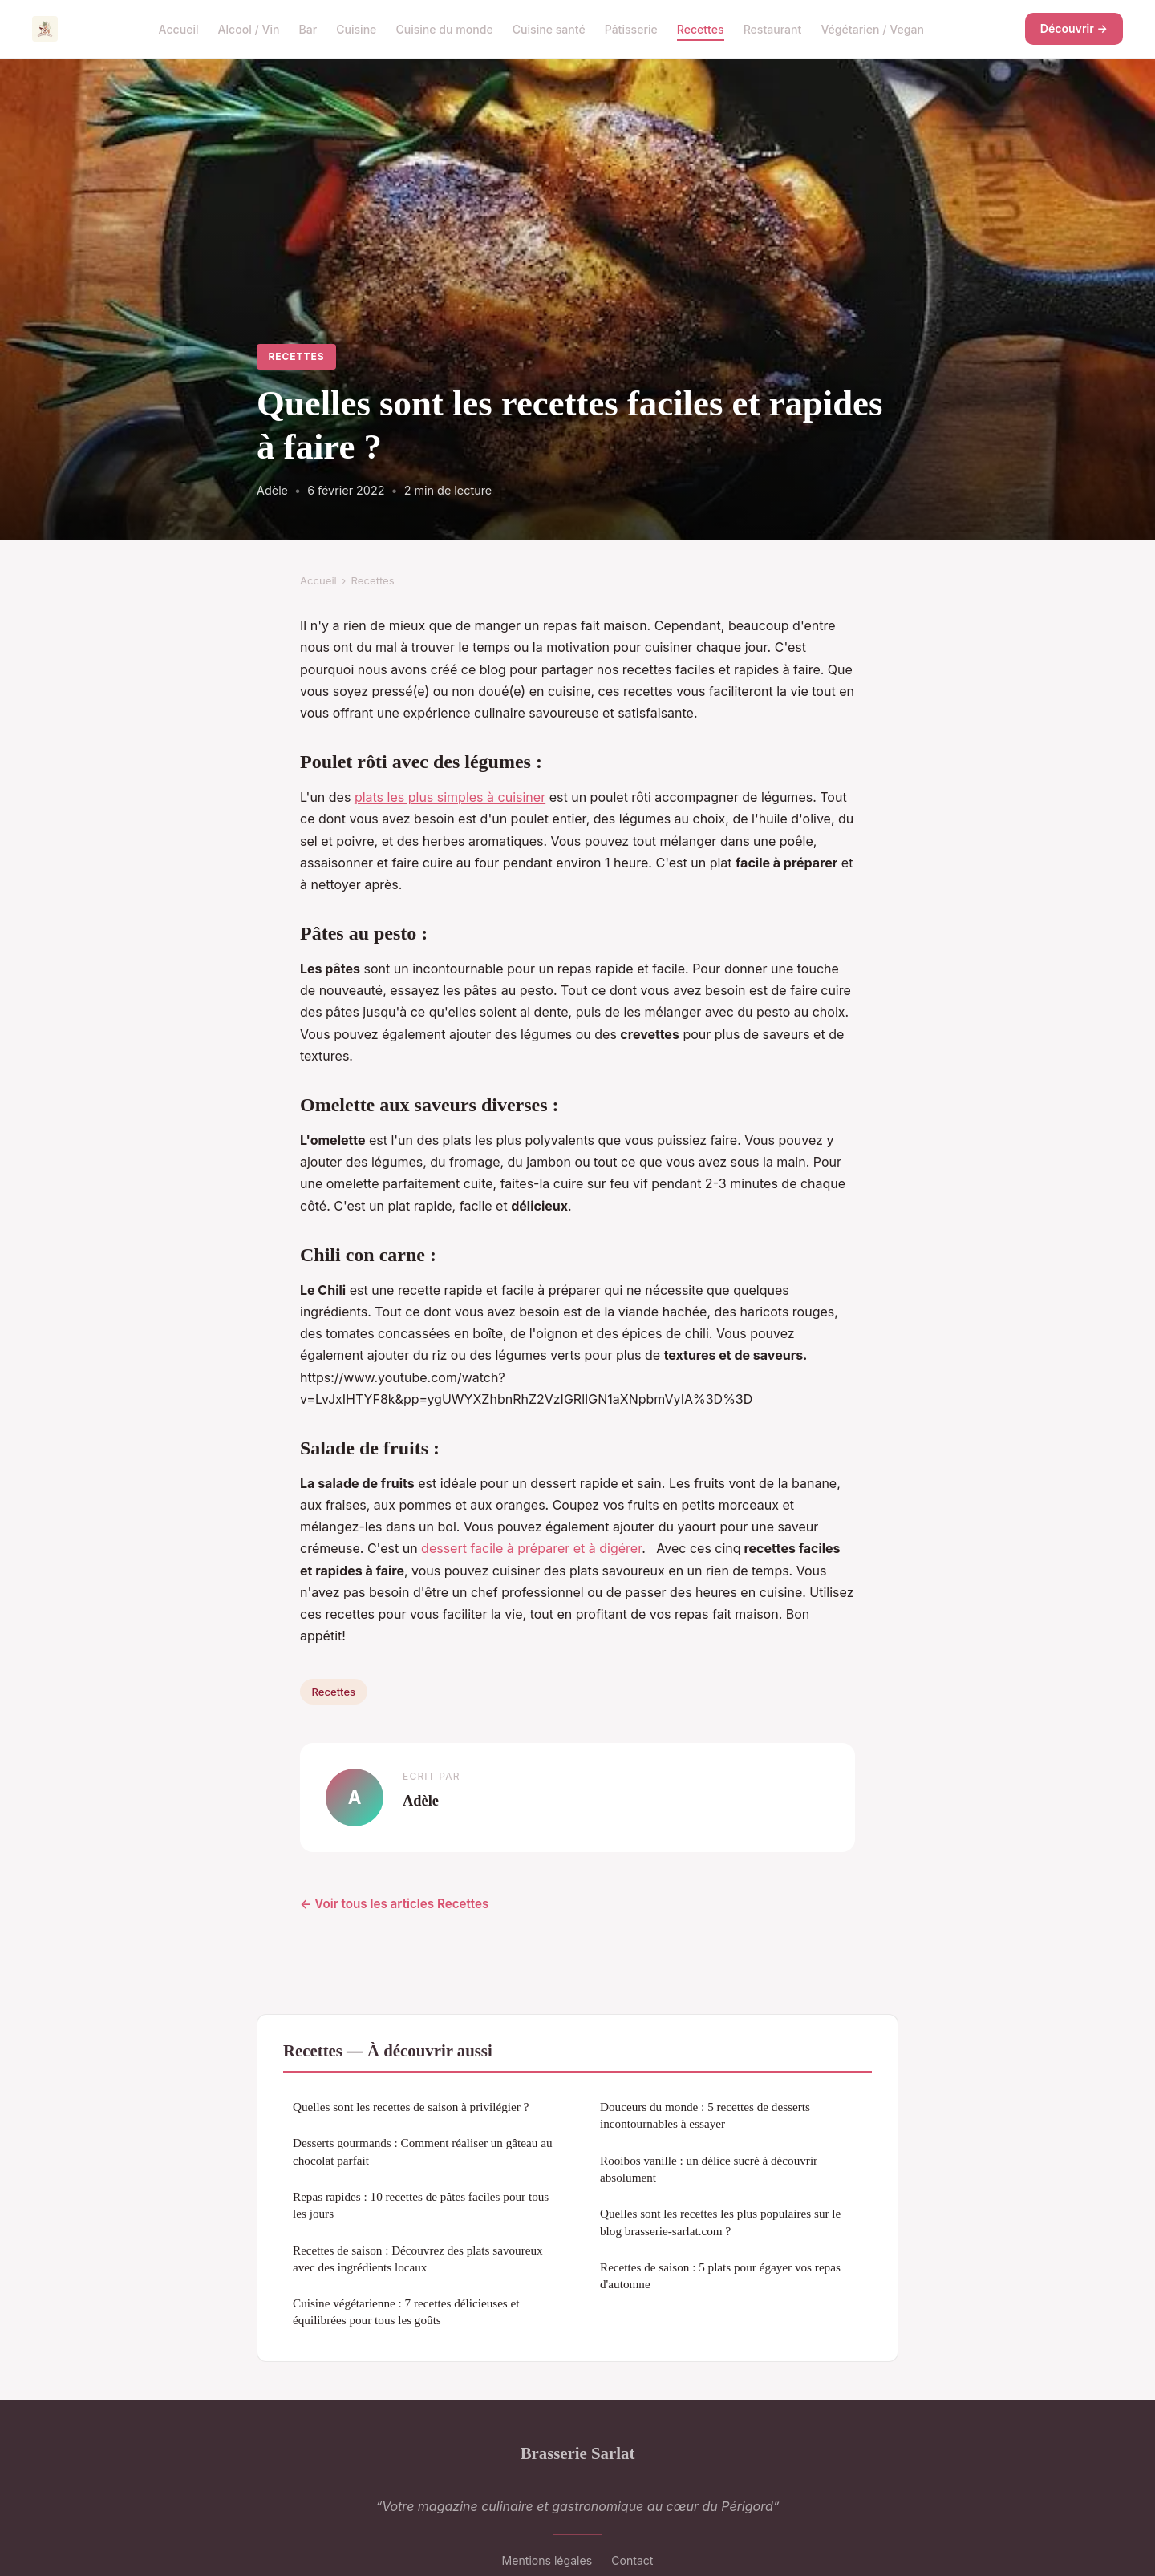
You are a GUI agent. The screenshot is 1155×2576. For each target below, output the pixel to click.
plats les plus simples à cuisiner (450, 797)
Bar (307, 28)
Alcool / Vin (249, 28)
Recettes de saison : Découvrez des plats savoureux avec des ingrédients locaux (418, 2258)
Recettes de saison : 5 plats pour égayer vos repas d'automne (720, 2275)
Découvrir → (1074, 28)
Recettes (700, 28)
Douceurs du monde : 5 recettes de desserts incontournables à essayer (705, 2115)
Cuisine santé (549, 28)
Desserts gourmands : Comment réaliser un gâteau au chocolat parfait (423, 2151)
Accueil (179, 28)
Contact (632, 2560)
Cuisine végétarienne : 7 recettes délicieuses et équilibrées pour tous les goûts (406, 2311)
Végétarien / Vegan (872, 28)
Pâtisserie (631, 28)
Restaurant (773, 28)
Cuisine (356, 28)
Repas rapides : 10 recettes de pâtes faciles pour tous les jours (421, 2205)
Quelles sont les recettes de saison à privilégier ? (411, 2106)
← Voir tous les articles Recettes (394, 1903)
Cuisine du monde (443, 28)
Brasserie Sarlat (578, 2453)
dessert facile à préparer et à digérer (531, 1548)
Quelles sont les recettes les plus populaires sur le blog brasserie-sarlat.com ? (720, 2221)
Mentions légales (547, 2560)
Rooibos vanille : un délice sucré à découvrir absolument (708, 2168)
